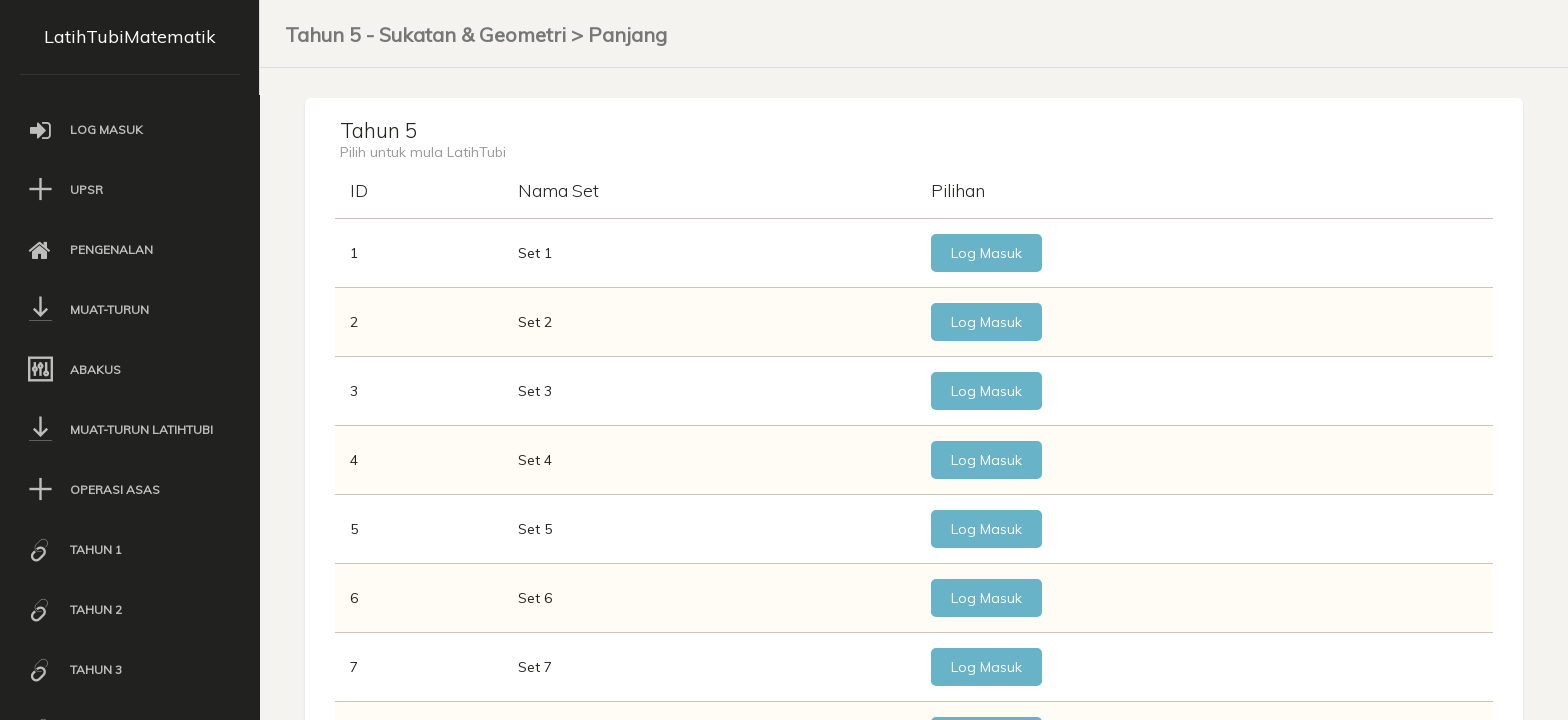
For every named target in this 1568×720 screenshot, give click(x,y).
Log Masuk (943, 260)
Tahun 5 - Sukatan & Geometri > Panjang (476, 34)
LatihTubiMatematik (130, 36)
